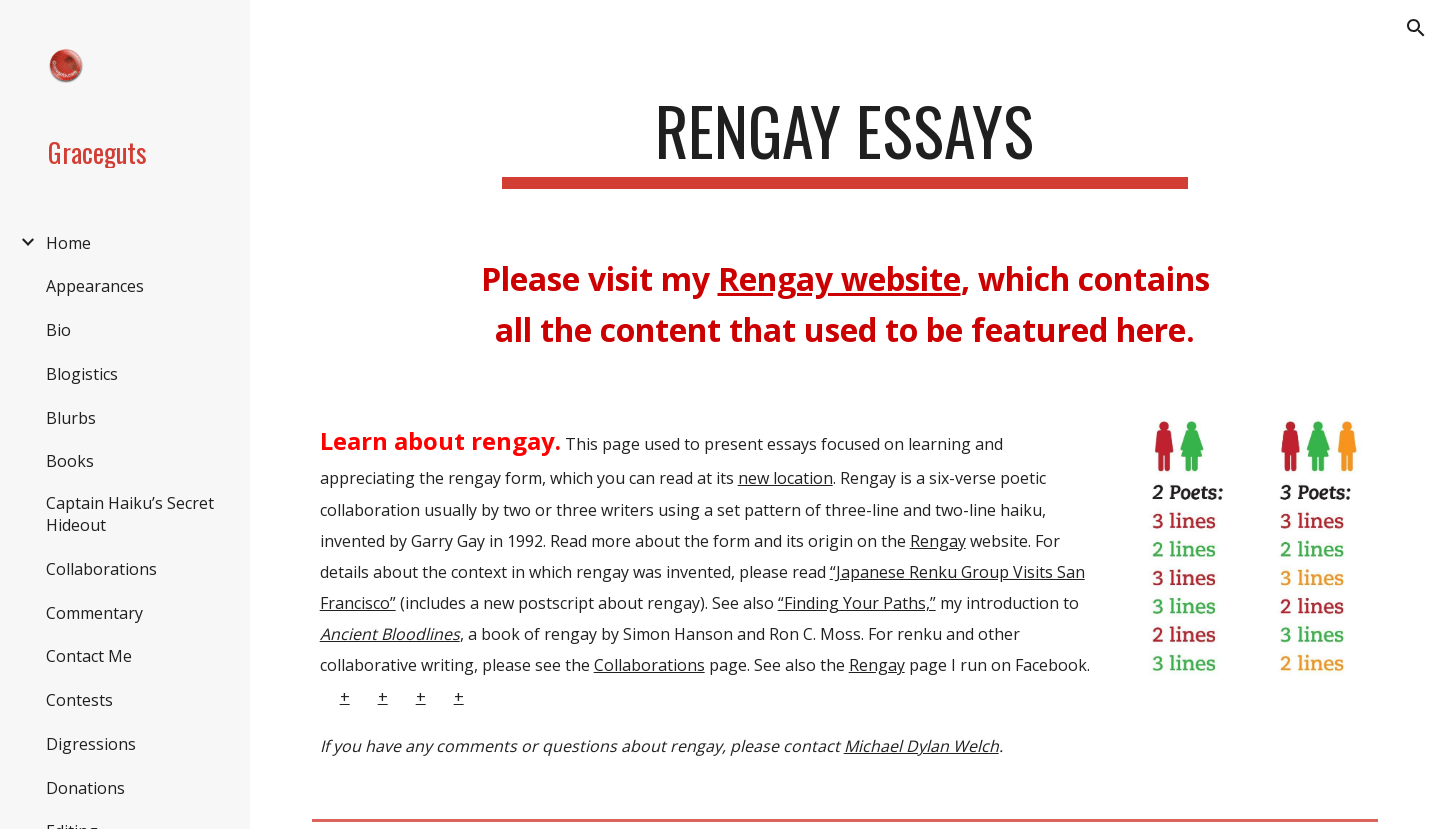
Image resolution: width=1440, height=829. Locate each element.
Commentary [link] (94, 613)
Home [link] (68, 243)
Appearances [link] (95, 286)
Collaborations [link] (101, 569)
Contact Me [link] (89, 656)
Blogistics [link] (82, 374)
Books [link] (70, 461)
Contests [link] (79, 700)
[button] (1416, 28)
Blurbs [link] (71, 418)
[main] (845, 140)
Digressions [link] (91, 744)
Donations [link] (85, 788)
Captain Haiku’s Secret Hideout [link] (130, 514)
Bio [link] (58, 330)
